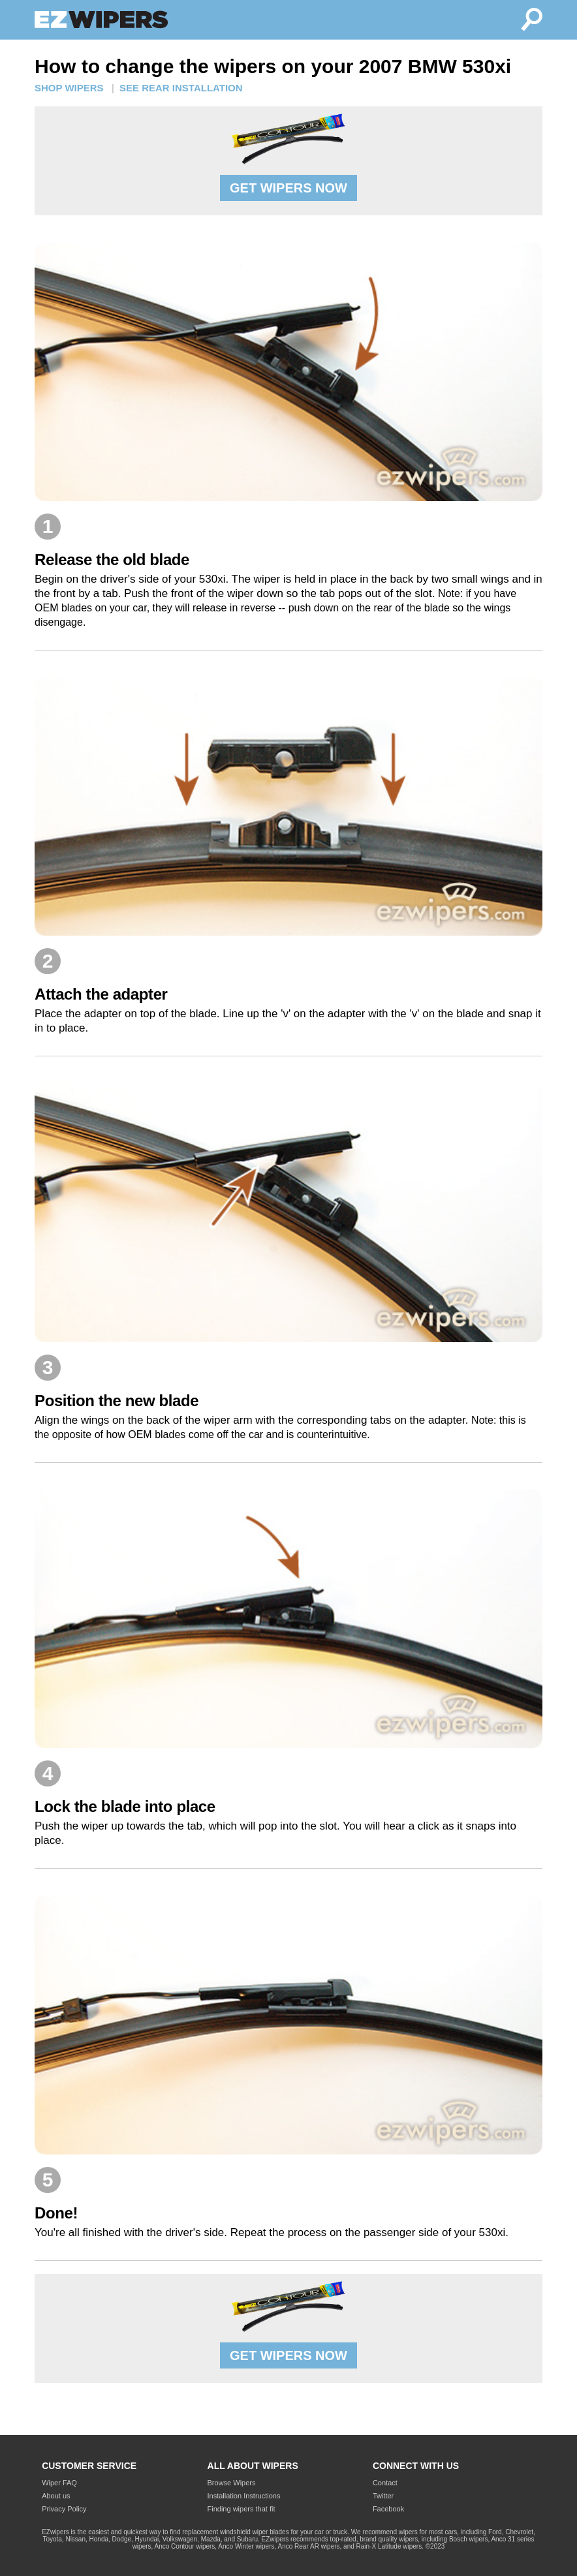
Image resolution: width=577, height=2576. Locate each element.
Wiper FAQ (59, 2483)
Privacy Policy (64, 2509)
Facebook (388, 2509)
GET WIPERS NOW (288, 188)
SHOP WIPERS (69, 87)
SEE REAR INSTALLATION (181, 87)
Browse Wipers (232, 2483)
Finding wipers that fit (241, 2509)
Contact (385, 2483)
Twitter (383, 2496)
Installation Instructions (244, 2496)
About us (56, 2496)
